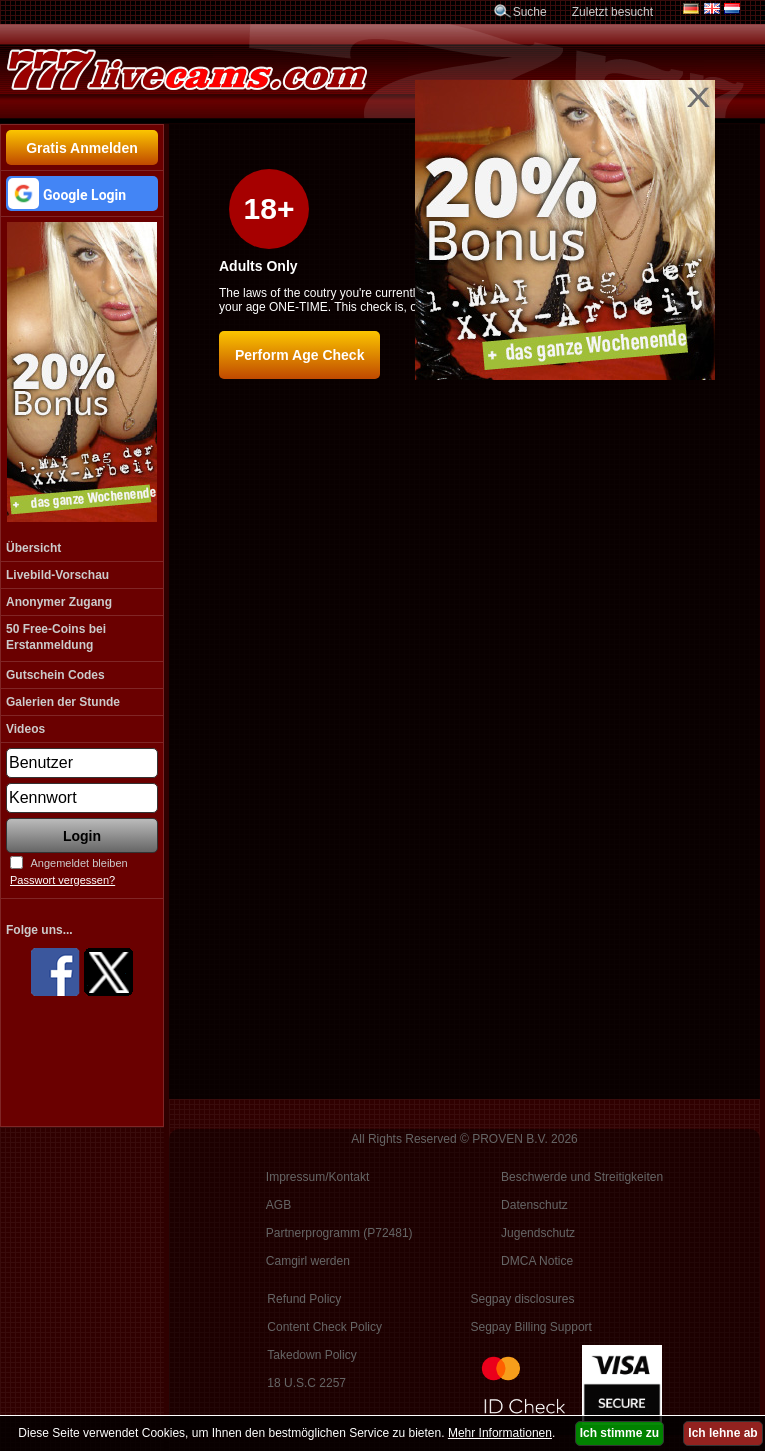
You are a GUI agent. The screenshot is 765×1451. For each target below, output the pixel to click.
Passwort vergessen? (62, 880)
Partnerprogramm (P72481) (339, 1233)
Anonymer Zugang (59, 602)
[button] (82, 193)
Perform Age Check (299, 355)
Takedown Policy (311, 1355)
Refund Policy (304, 1299)
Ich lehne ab (722, 1433)
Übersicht (33, 548)
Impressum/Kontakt (317, 1177)
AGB (278, 1205)
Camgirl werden (308, 1261)
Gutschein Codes (55, 675)
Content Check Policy (324, 1327)
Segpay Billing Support (530, 1327)
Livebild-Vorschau (57, 575)
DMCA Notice (537, 1261)
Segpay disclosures (522, 1299)
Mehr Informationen (500, 1433)
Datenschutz (534, 1205)
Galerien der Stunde (63, 702)
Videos (25, 729)
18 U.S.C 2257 (306, 1383)
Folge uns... (39, 930)
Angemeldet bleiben (78, 863)
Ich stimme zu (619, 1433)
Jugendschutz (538, 1233)
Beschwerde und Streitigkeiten (582, 1177)
